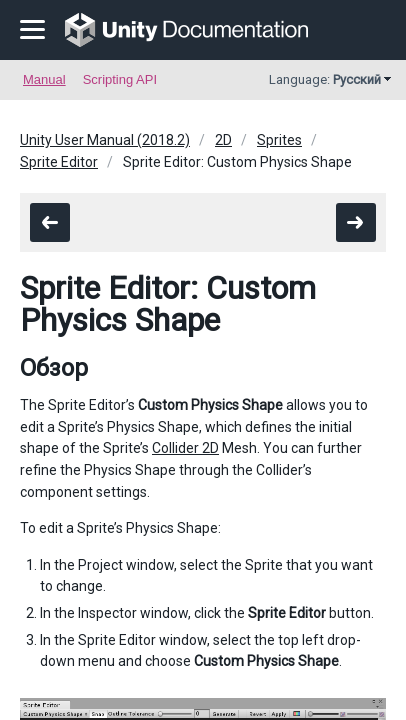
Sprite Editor (59, 162)
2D (223, 140)
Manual (44, 79)
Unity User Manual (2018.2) (105, 140)
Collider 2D (185, 448)
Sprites (279, 140)
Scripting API (120, 79)
